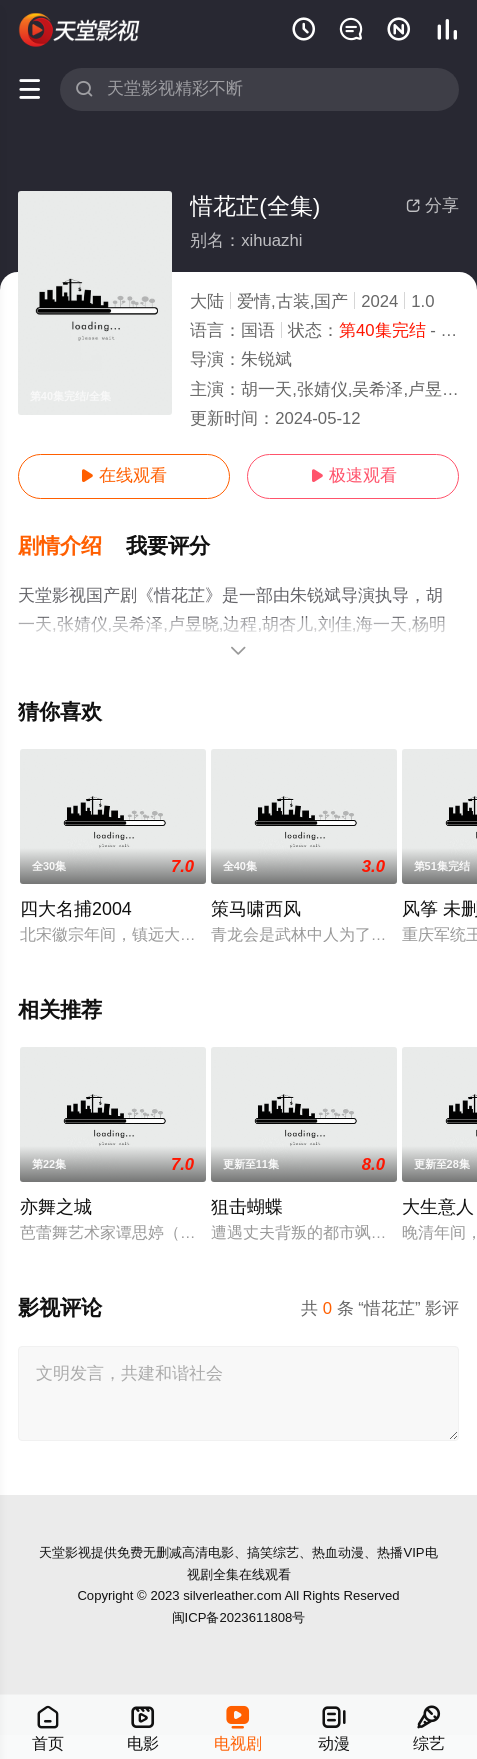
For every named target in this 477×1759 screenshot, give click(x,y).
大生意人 (438, 1207)
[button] (72, 546)
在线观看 (123, 475)
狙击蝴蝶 (247, 1207)
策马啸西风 (256, 909)
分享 (432, 205)
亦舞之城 (56, 1207)
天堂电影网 (80, 29)
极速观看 (353, 475)
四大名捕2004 (76, 909)
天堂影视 (65, 1552)
